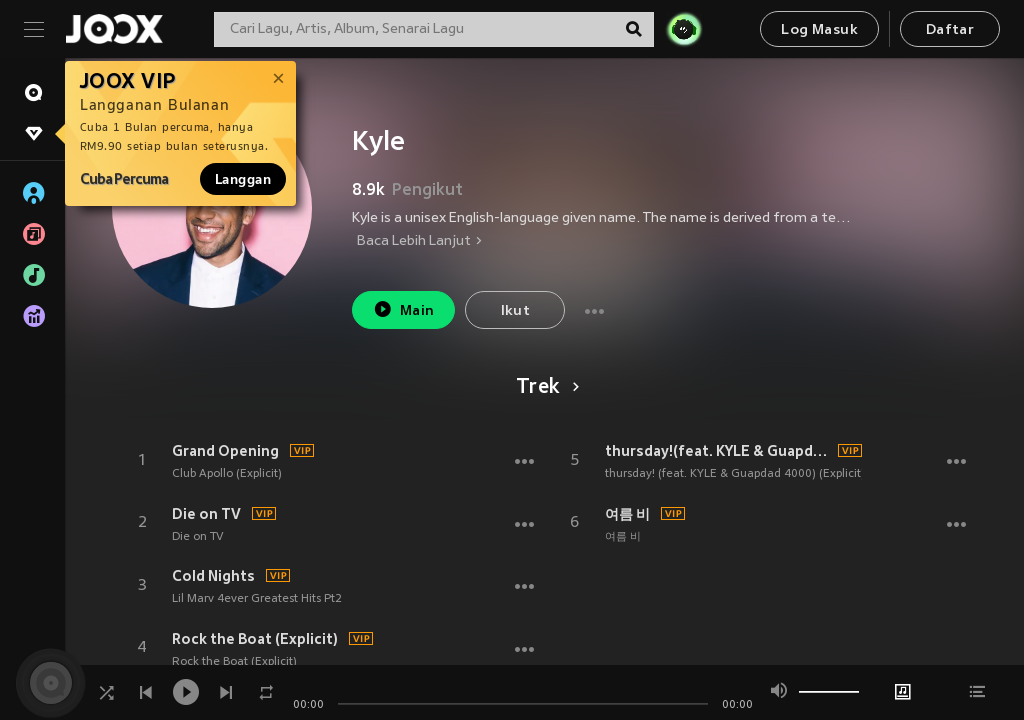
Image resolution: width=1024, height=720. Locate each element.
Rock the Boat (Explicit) (255, 639)
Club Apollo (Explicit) (227, 474)
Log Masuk (819, 30)
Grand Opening (225, 451)
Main (403, 309)
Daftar (950, 30)
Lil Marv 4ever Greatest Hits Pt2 (257, 599)
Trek (544, 388)
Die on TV (206, 514)
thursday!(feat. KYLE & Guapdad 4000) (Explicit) (719, 451)
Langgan (243, 179)
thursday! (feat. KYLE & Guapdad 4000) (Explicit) (735, 474)
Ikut (516, 311)
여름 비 (627, 514)
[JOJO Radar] (684, 29)
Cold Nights (213, 576)
